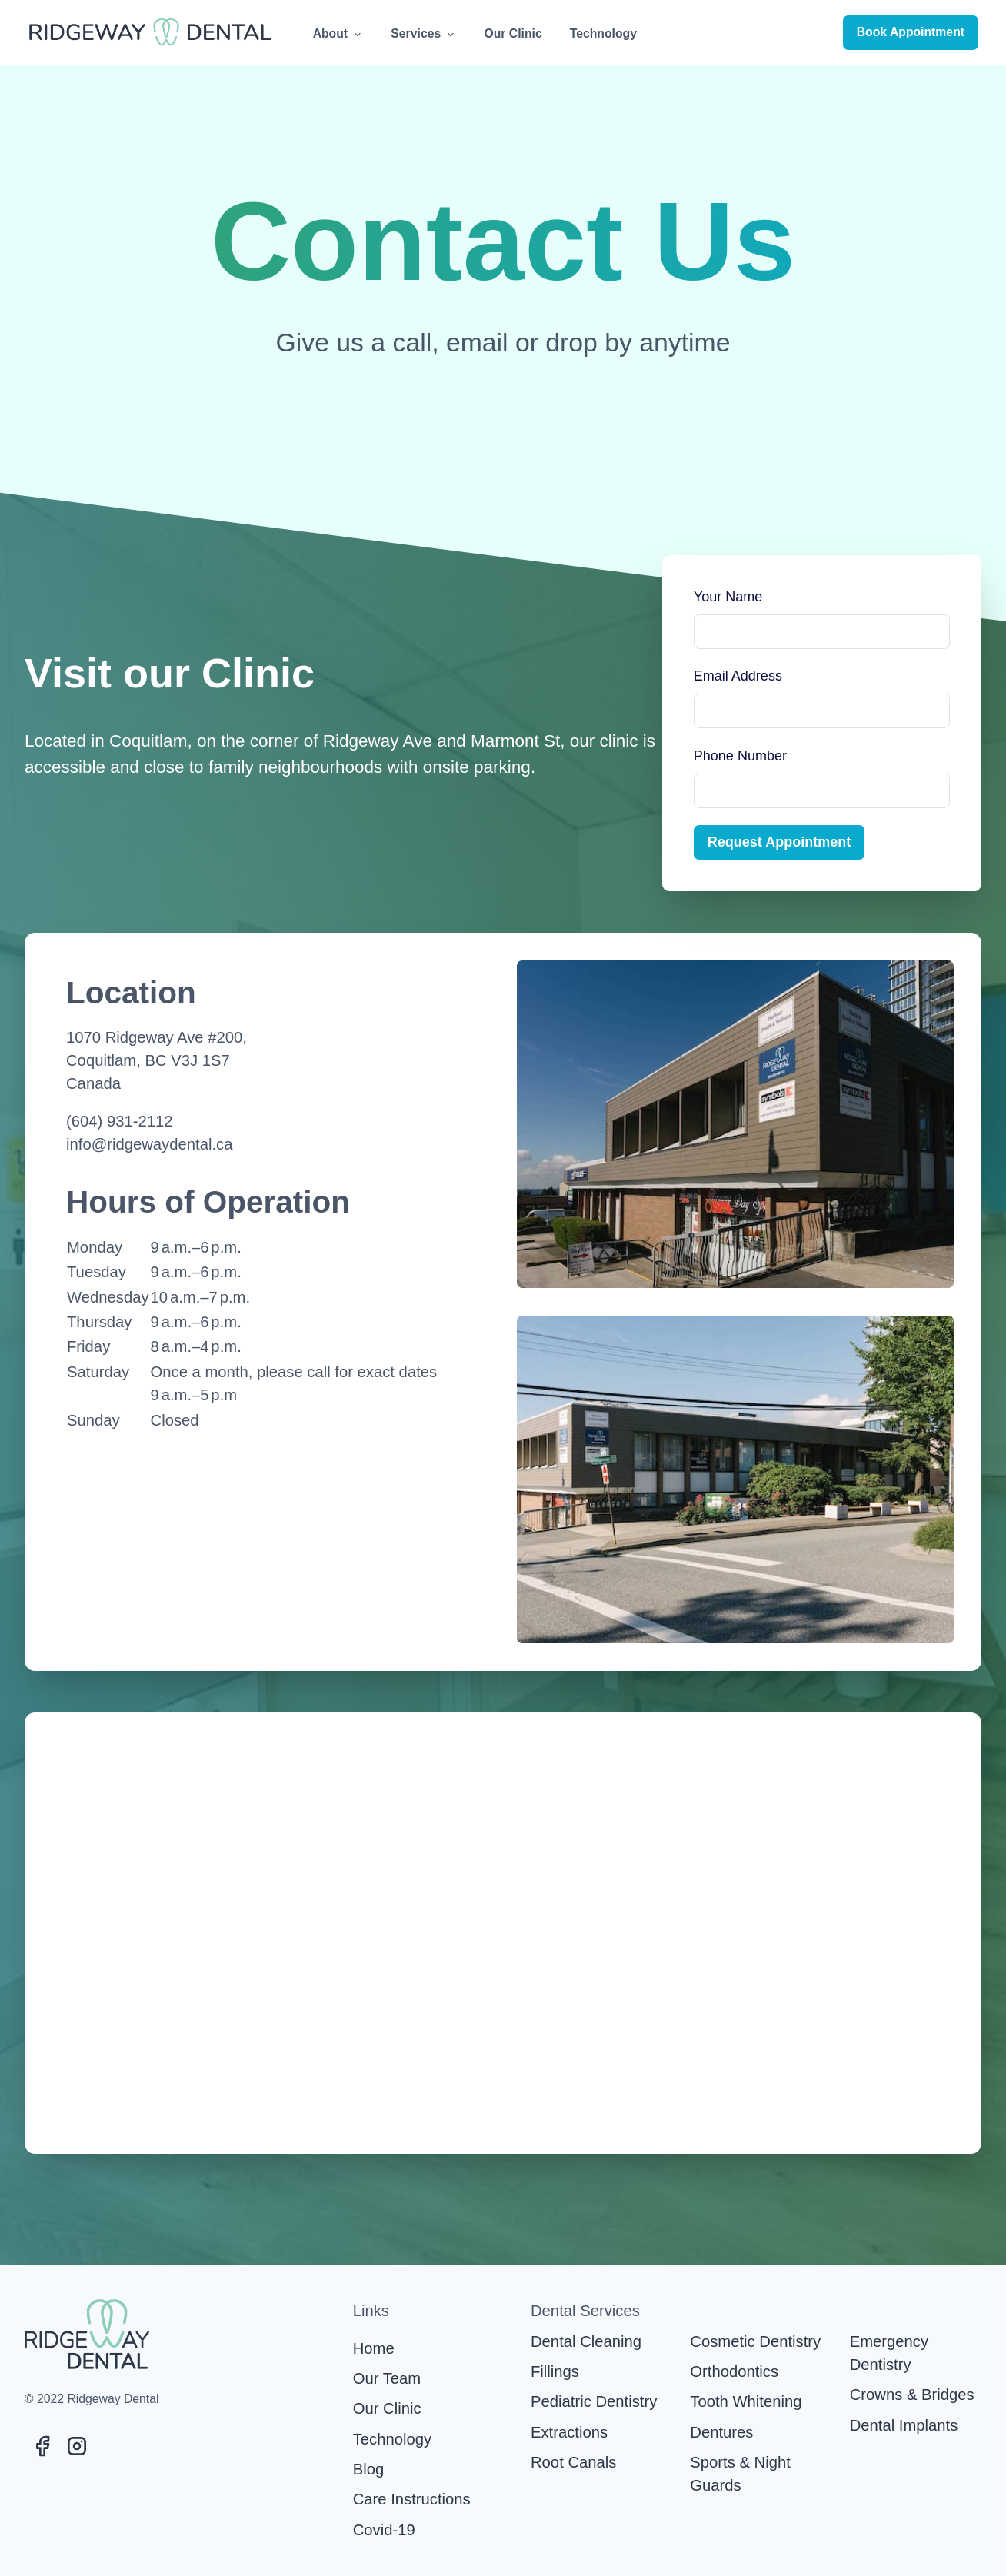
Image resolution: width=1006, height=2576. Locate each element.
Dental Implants (904, 2425)
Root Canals (573, 2462)
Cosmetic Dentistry (755, 2341)
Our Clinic (512, 33)
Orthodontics (734, 2371)
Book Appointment (910, 31)
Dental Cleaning (586, 2341)
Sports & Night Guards (740, 2474)
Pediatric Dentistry (594, 2401)
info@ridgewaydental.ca (149, 1144)
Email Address (738, 676)
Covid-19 (384, 2529)
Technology (603, 33)
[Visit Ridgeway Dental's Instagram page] (76, 2446)
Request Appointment (779, 842)
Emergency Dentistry (889, 2353)
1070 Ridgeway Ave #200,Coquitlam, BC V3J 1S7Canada (156, 1061)
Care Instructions (412, 2499)
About (338, 34)
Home (374, 2348)
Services (423, 34)
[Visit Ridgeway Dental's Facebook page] (42, 2446)
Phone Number (740, 756)
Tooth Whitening (745, 2401)
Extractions (569, 2432)
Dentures (721, 2432)
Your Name (728, 596)
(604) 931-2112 (119, 1121)
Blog (369, 2469)
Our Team (387, 2378)
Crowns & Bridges (912, 2394)
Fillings (555, 2371)
